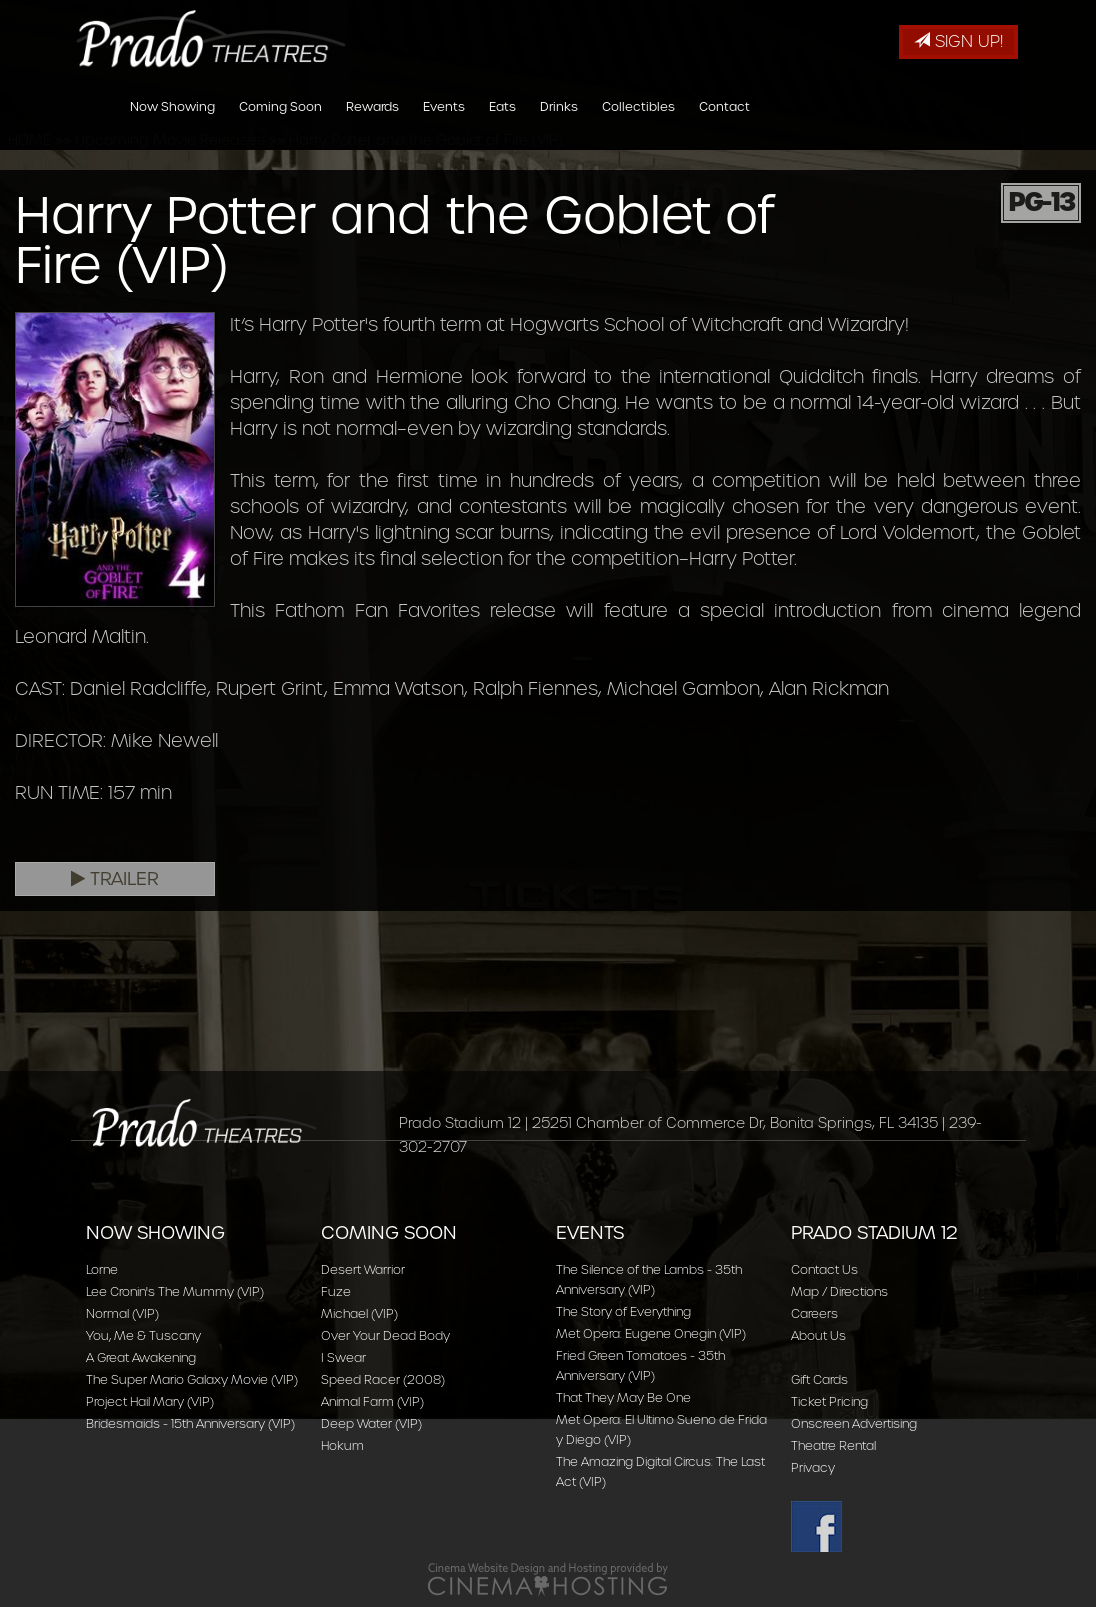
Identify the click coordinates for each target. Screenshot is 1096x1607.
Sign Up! (958, 41)
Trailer (115, 879)
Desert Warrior (363, 1269)
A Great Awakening (141, 1357)
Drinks (559, 123)
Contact (724, 123)
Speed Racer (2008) (383, 1379)
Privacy (813, 1467)
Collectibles (638, 123)
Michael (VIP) (359, 1313)
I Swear (343, 1357)
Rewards (372, 123)
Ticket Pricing (829, 1401)
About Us (818, 1335)
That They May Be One (623, 1397)
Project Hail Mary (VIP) (150, 1401)
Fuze (336, 1291)
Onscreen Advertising (854, 1423)
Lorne (102, 1269)
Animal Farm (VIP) (372, 1401)
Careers (814, 1313)
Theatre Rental (833, 1445)
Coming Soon (280, 123)
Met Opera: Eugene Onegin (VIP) (651, 1333)
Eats (502, 123)
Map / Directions (839, 1291)
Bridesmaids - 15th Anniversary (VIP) (190, 1423)
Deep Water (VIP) (371, 1423)
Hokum (342, 1445)
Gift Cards (819, 1379)
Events (444, 123)
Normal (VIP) (122, 1313)
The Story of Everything (623, 1311)
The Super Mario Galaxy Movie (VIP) (192, 1379)
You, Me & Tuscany (143, 1335)
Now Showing (172, 123)
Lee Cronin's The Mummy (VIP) (175, 1291)
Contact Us (824, 1269)
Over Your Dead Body (385, 1335)
